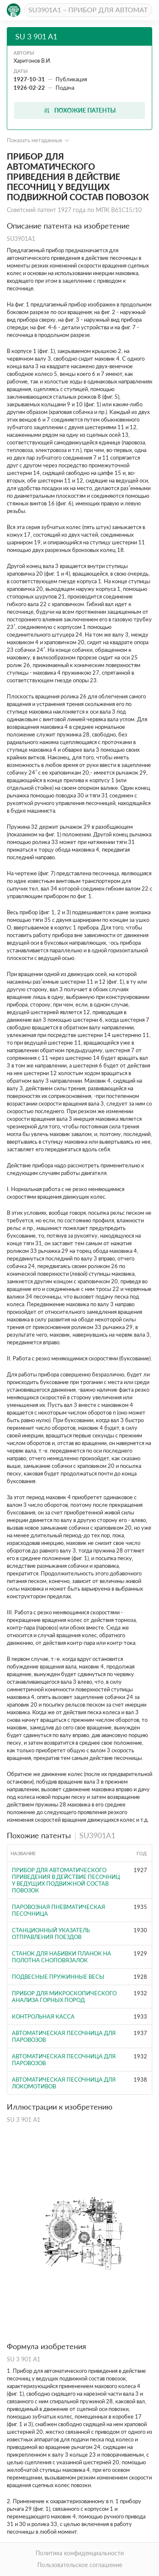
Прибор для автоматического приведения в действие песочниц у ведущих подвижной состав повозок (66, 1880)
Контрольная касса (43, 2016)
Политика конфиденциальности (80, 2553)
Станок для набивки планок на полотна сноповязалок (61, 1957)
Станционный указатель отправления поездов (51, 1933)
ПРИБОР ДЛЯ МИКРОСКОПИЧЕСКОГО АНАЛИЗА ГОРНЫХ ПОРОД (64, 1996)
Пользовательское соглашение (79, 2564)
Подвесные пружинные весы (58, 1976)
